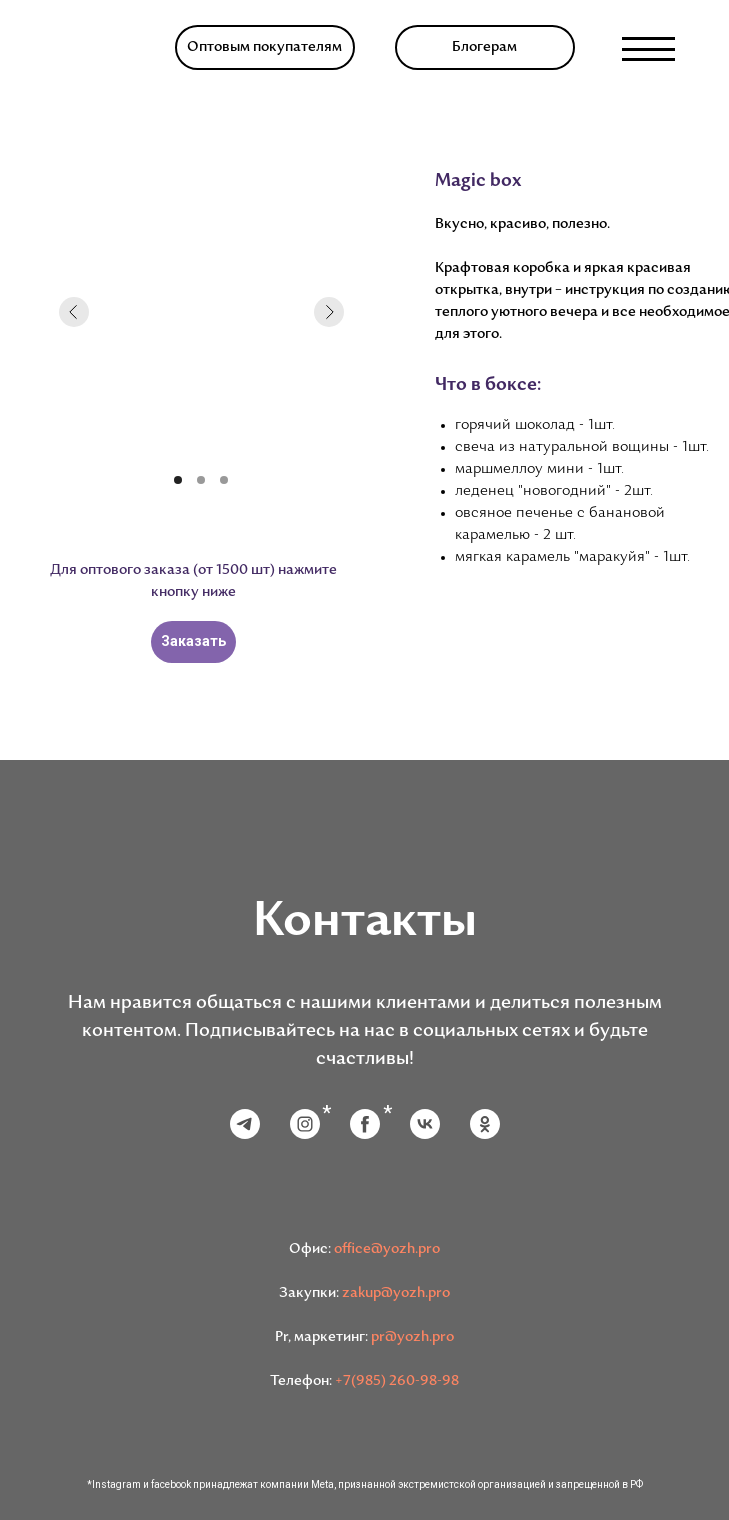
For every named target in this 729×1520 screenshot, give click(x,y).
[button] (265, 47)
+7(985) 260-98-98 (397, 1381)
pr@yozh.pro (412, 1337)
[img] (97, 49)
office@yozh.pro (387, 1249)
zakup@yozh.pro (396, 1293)
